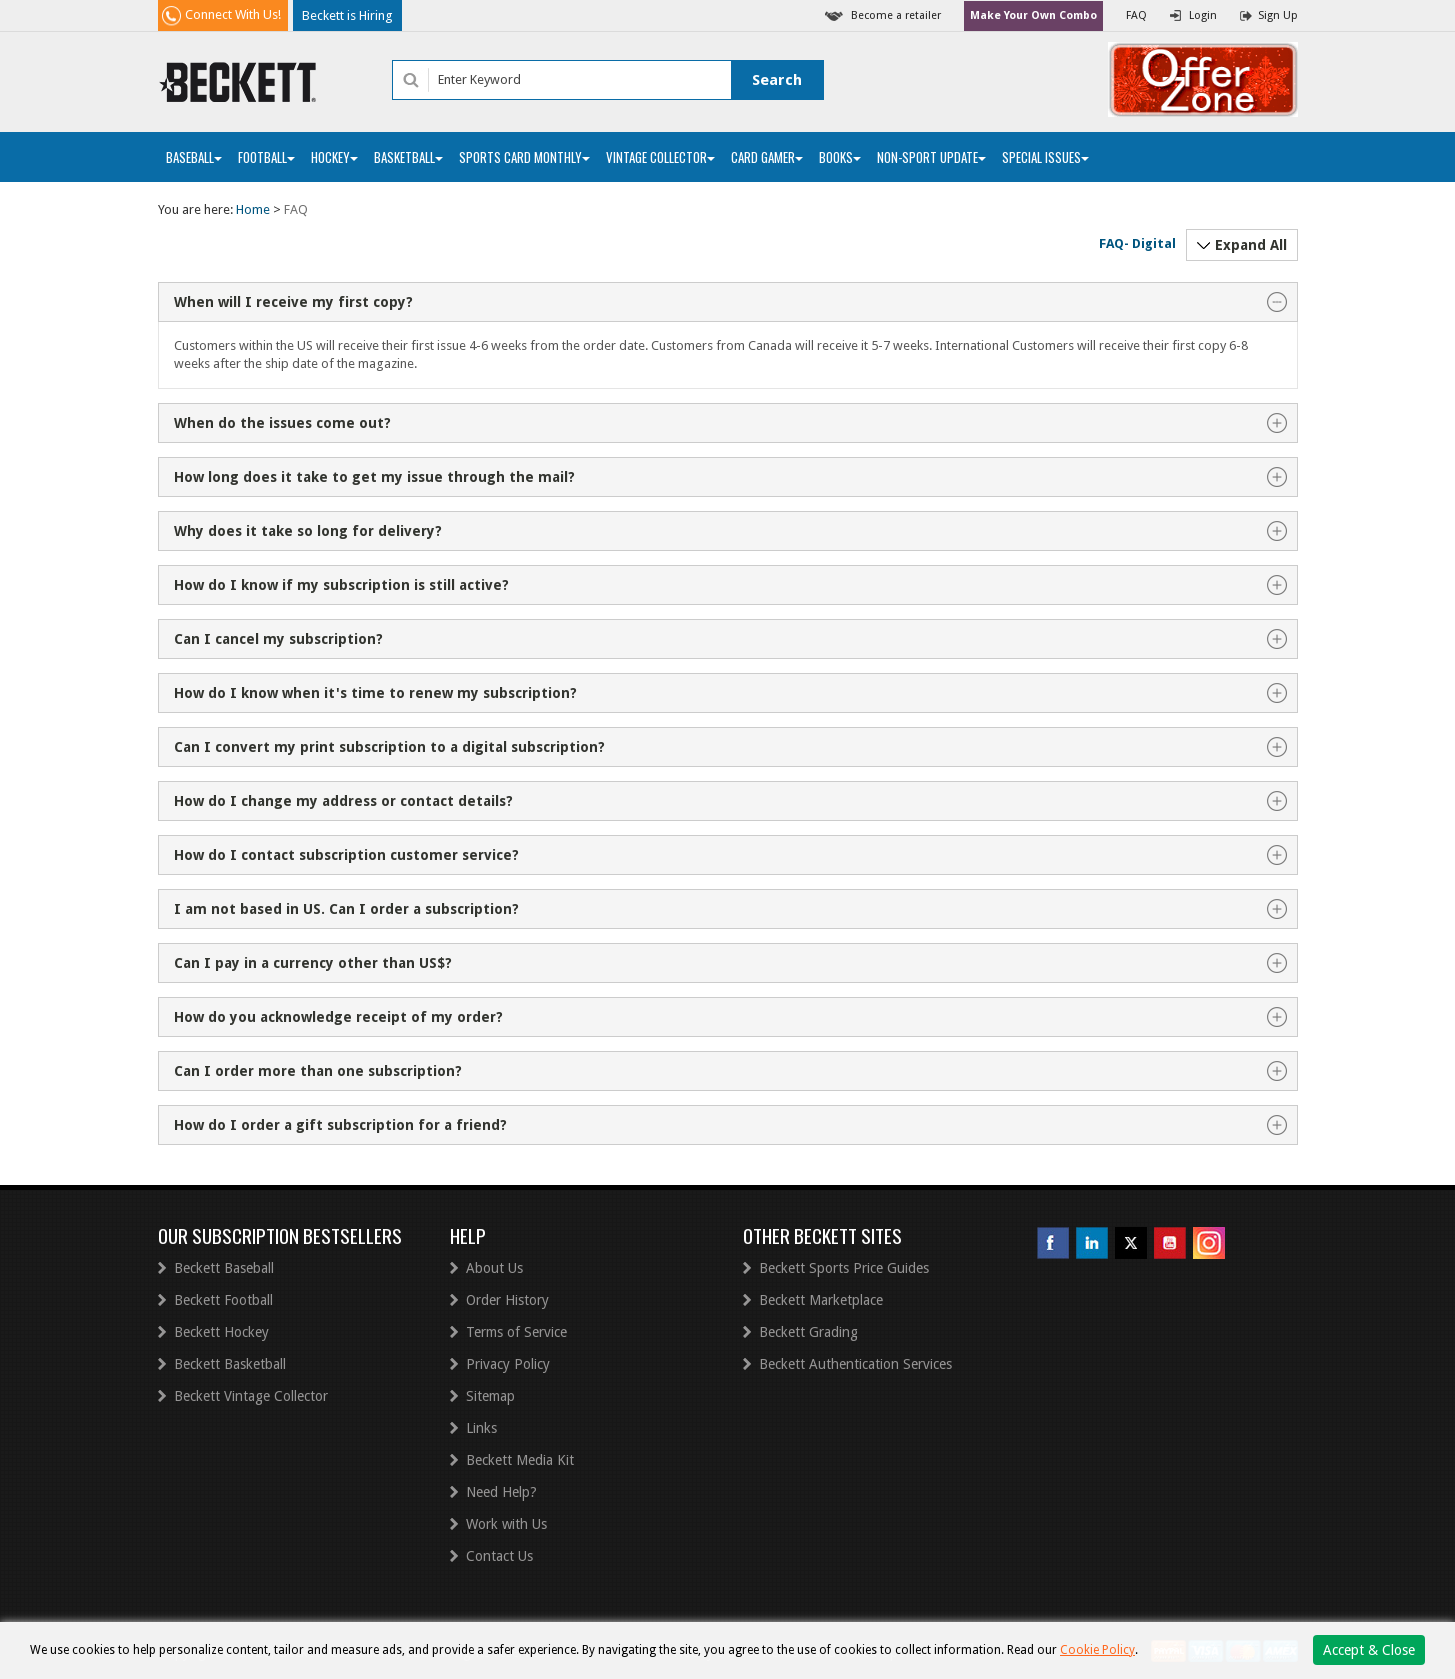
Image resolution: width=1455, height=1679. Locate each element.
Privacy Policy (508, 1364)
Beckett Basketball (230, 1364)
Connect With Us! (233, 14)
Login (1203, 15)
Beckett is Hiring (347, 15)
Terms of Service (516, 1332)
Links (481, 1428)
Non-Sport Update (931, 157)
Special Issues (1045, 157)
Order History (507, 1300)
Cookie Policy (1097, 1650)
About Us (494, 1268)
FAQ (1136, 15)
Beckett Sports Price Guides (844, 1268)
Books (840, 157)
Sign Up (1278, 15)
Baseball (194, 157)
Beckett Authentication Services (855, 1364)
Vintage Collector (660, 157)
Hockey (334, 157)
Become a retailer (896, 15)
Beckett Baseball (224, 1268)
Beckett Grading (808, 1332)
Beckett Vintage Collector (251, 1396)
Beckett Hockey (221, 1332)
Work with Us (506, 1524)
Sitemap (490, 1396)
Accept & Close (1369, 1650)
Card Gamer (767, 157)
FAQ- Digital (1137, 243)
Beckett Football (223, 1300)
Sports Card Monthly (524, 157)
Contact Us (499, 1556)
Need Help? (501, 1492)
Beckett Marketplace (821, 1300)
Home (253, 209)
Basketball (408, 157)
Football (266, 157)
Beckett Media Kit (520, 1460)
